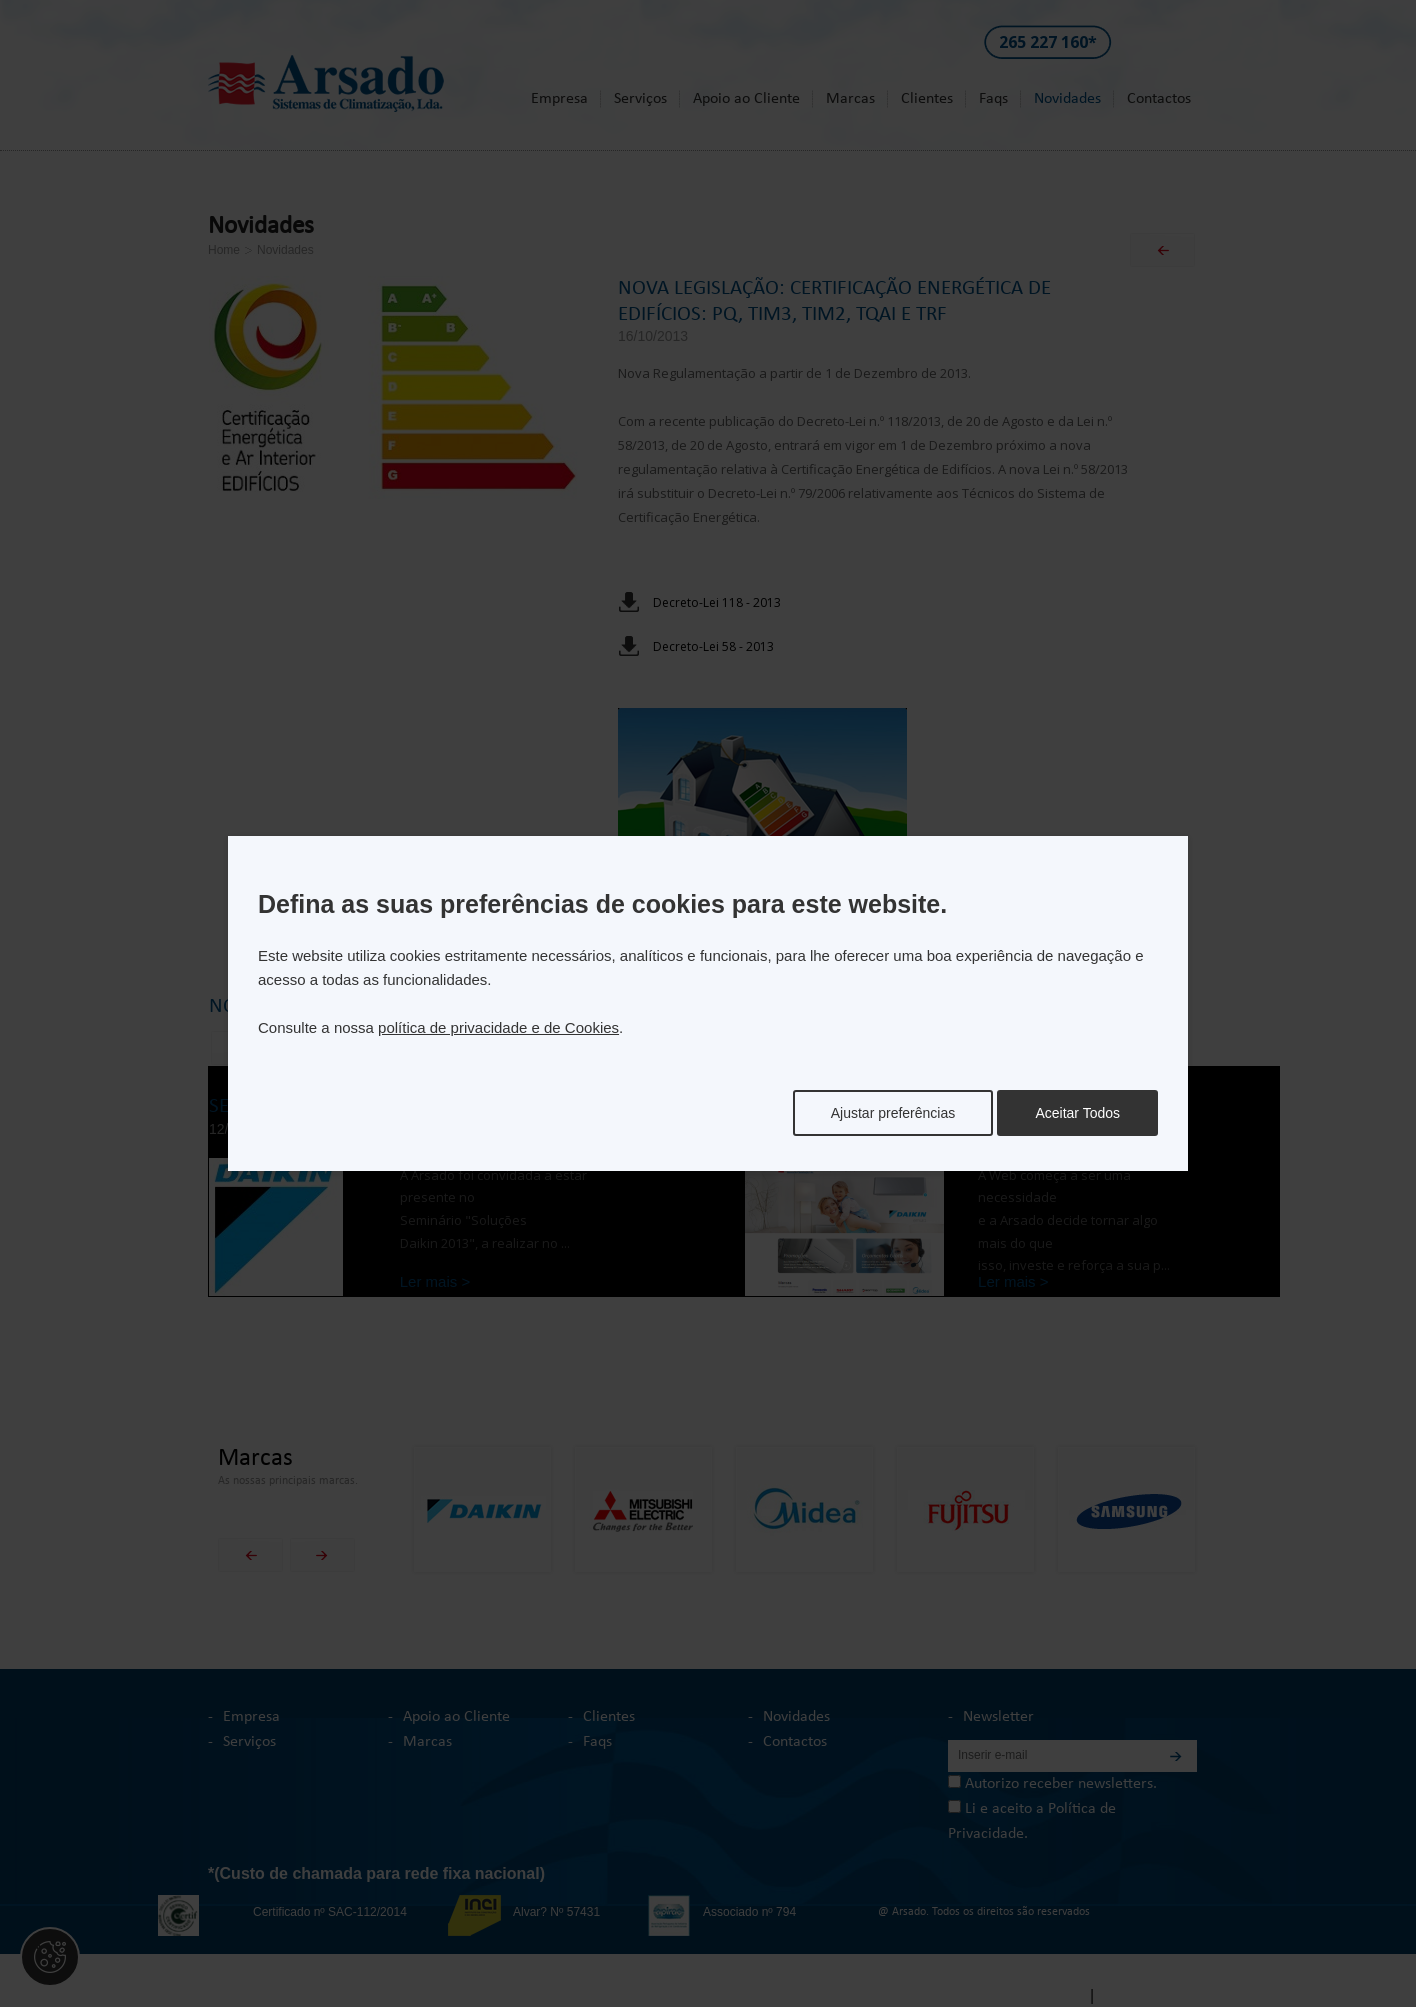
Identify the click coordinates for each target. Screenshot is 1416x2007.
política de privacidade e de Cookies (498, 1027)
